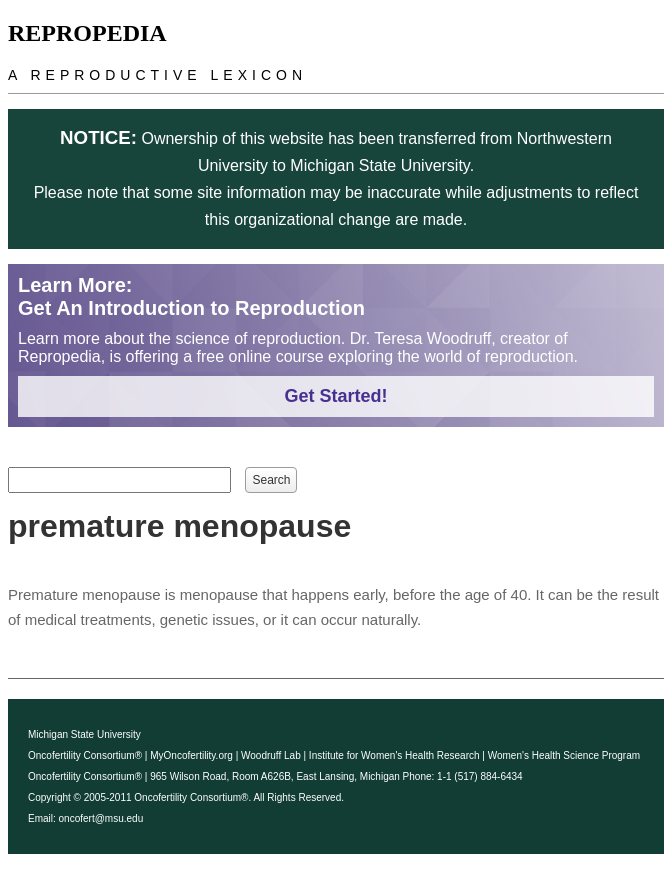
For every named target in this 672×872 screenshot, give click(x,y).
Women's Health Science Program (564, 755)
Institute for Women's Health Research (394, 755)
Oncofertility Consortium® (85, 755)
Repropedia (87, 33)
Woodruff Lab (271, 755)
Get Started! (335, 396)
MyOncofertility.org (191, 755)
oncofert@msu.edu (101, 818)
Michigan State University (84, 734)
